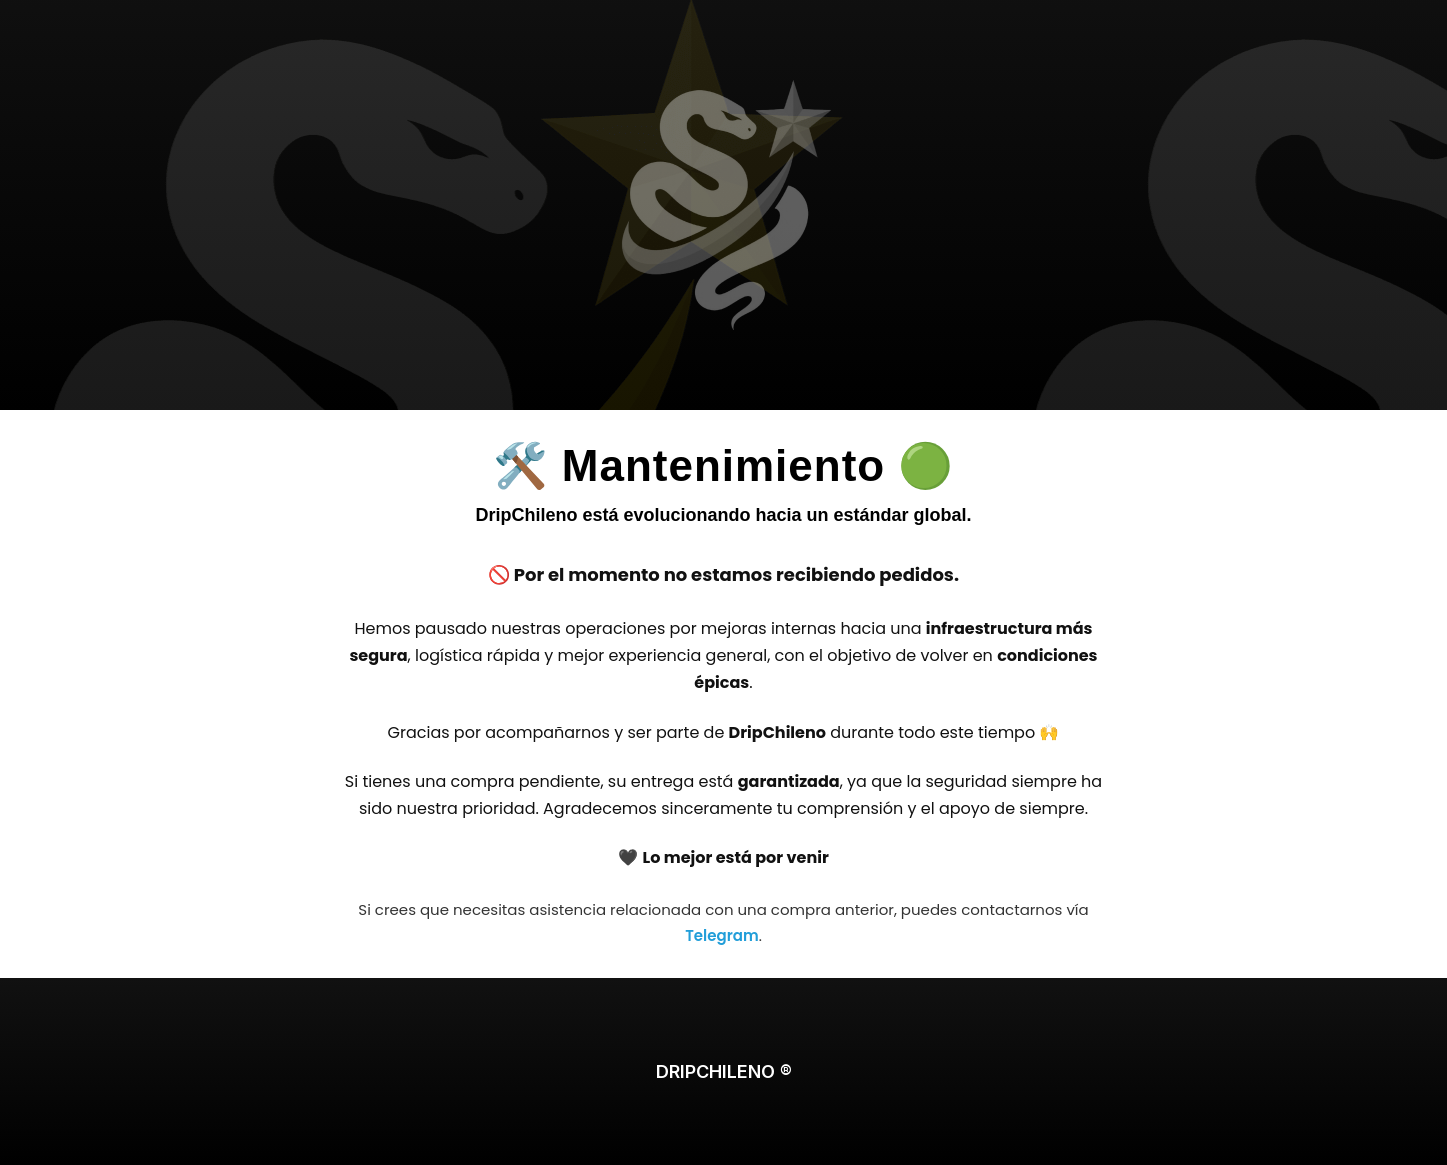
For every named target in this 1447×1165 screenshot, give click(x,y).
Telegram (721, 935)
